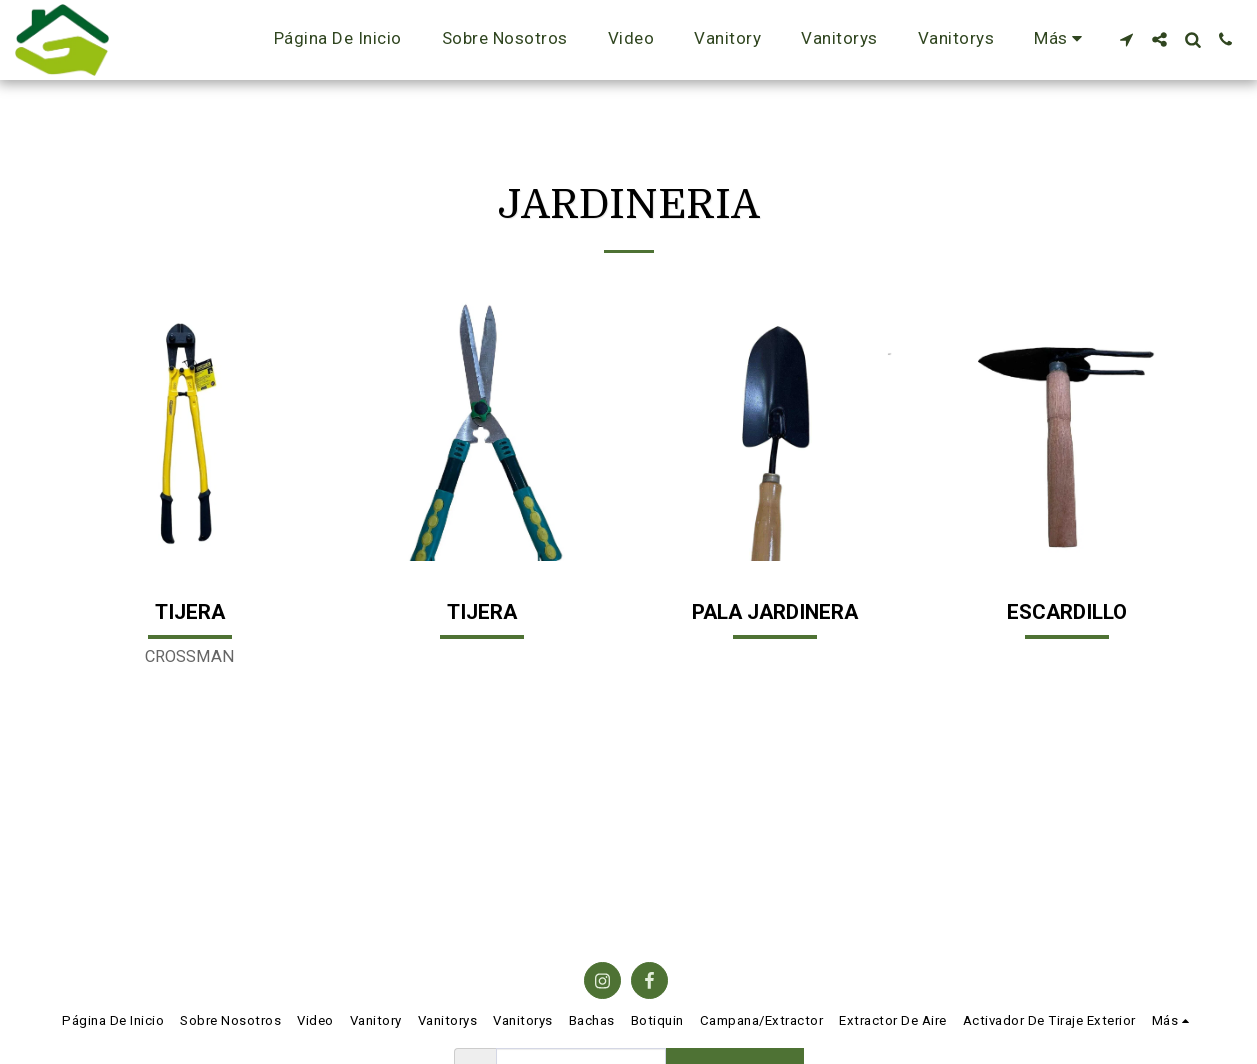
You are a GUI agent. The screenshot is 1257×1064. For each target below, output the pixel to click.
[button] (1126, 39)
